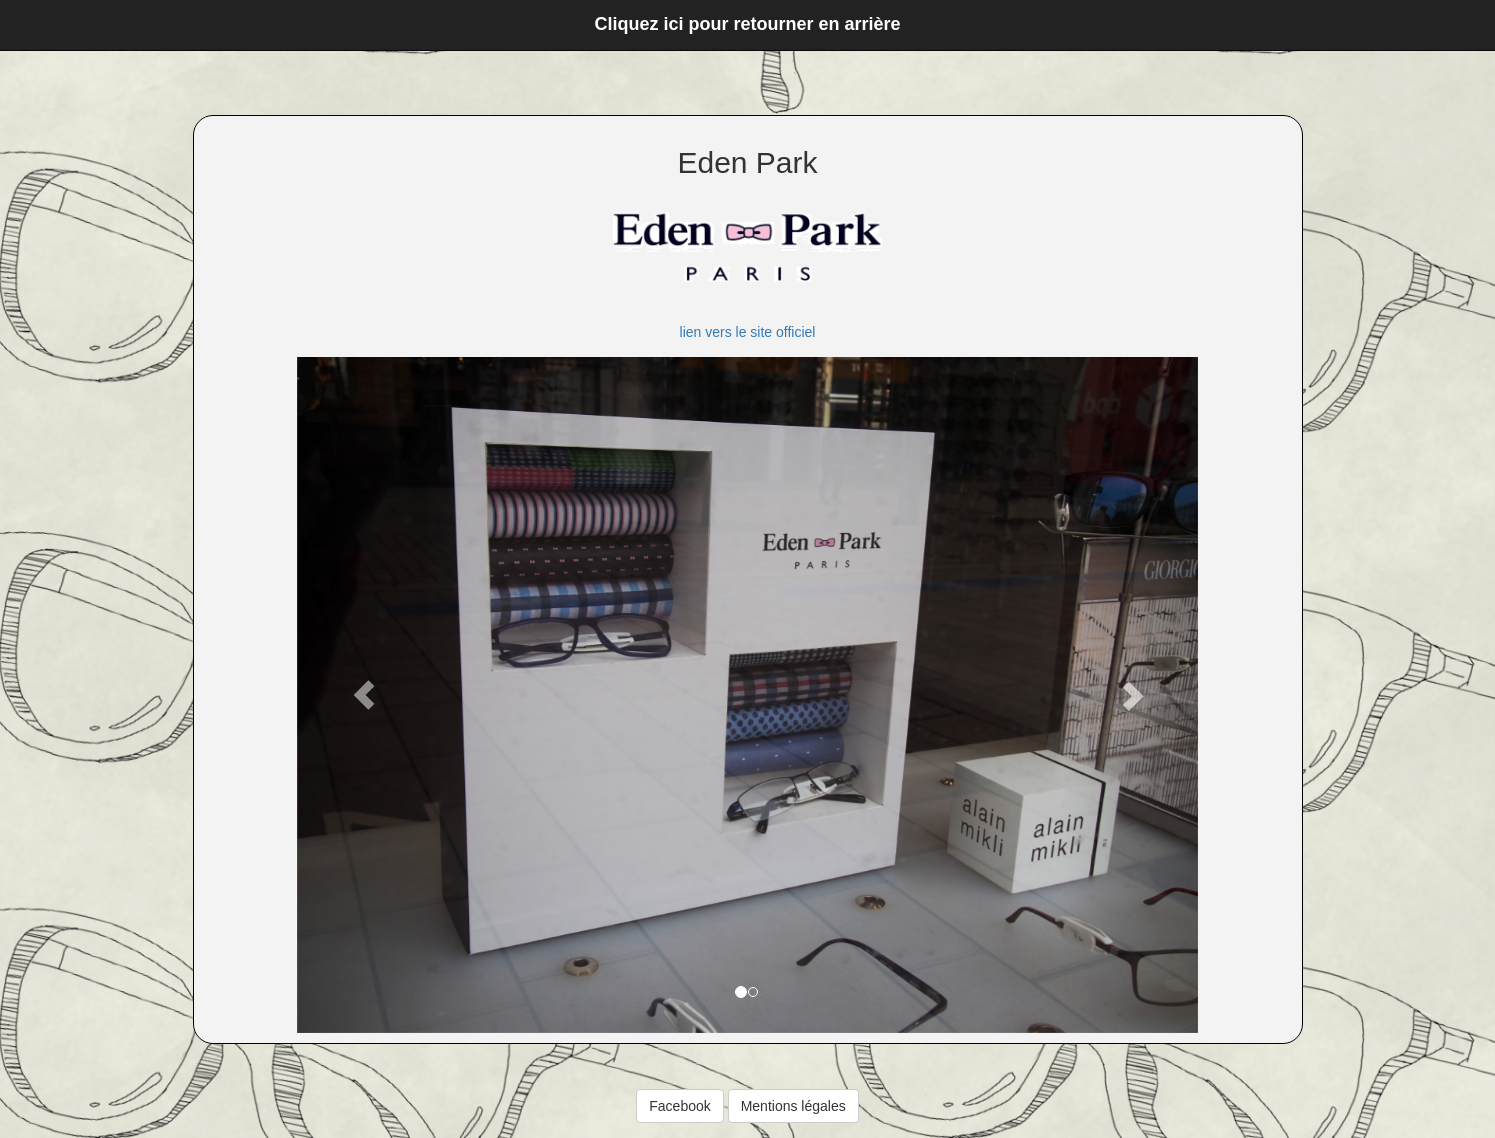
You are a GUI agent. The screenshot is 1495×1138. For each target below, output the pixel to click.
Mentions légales (793, 1106)
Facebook (679, 1106)
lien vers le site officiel (748, 332)
